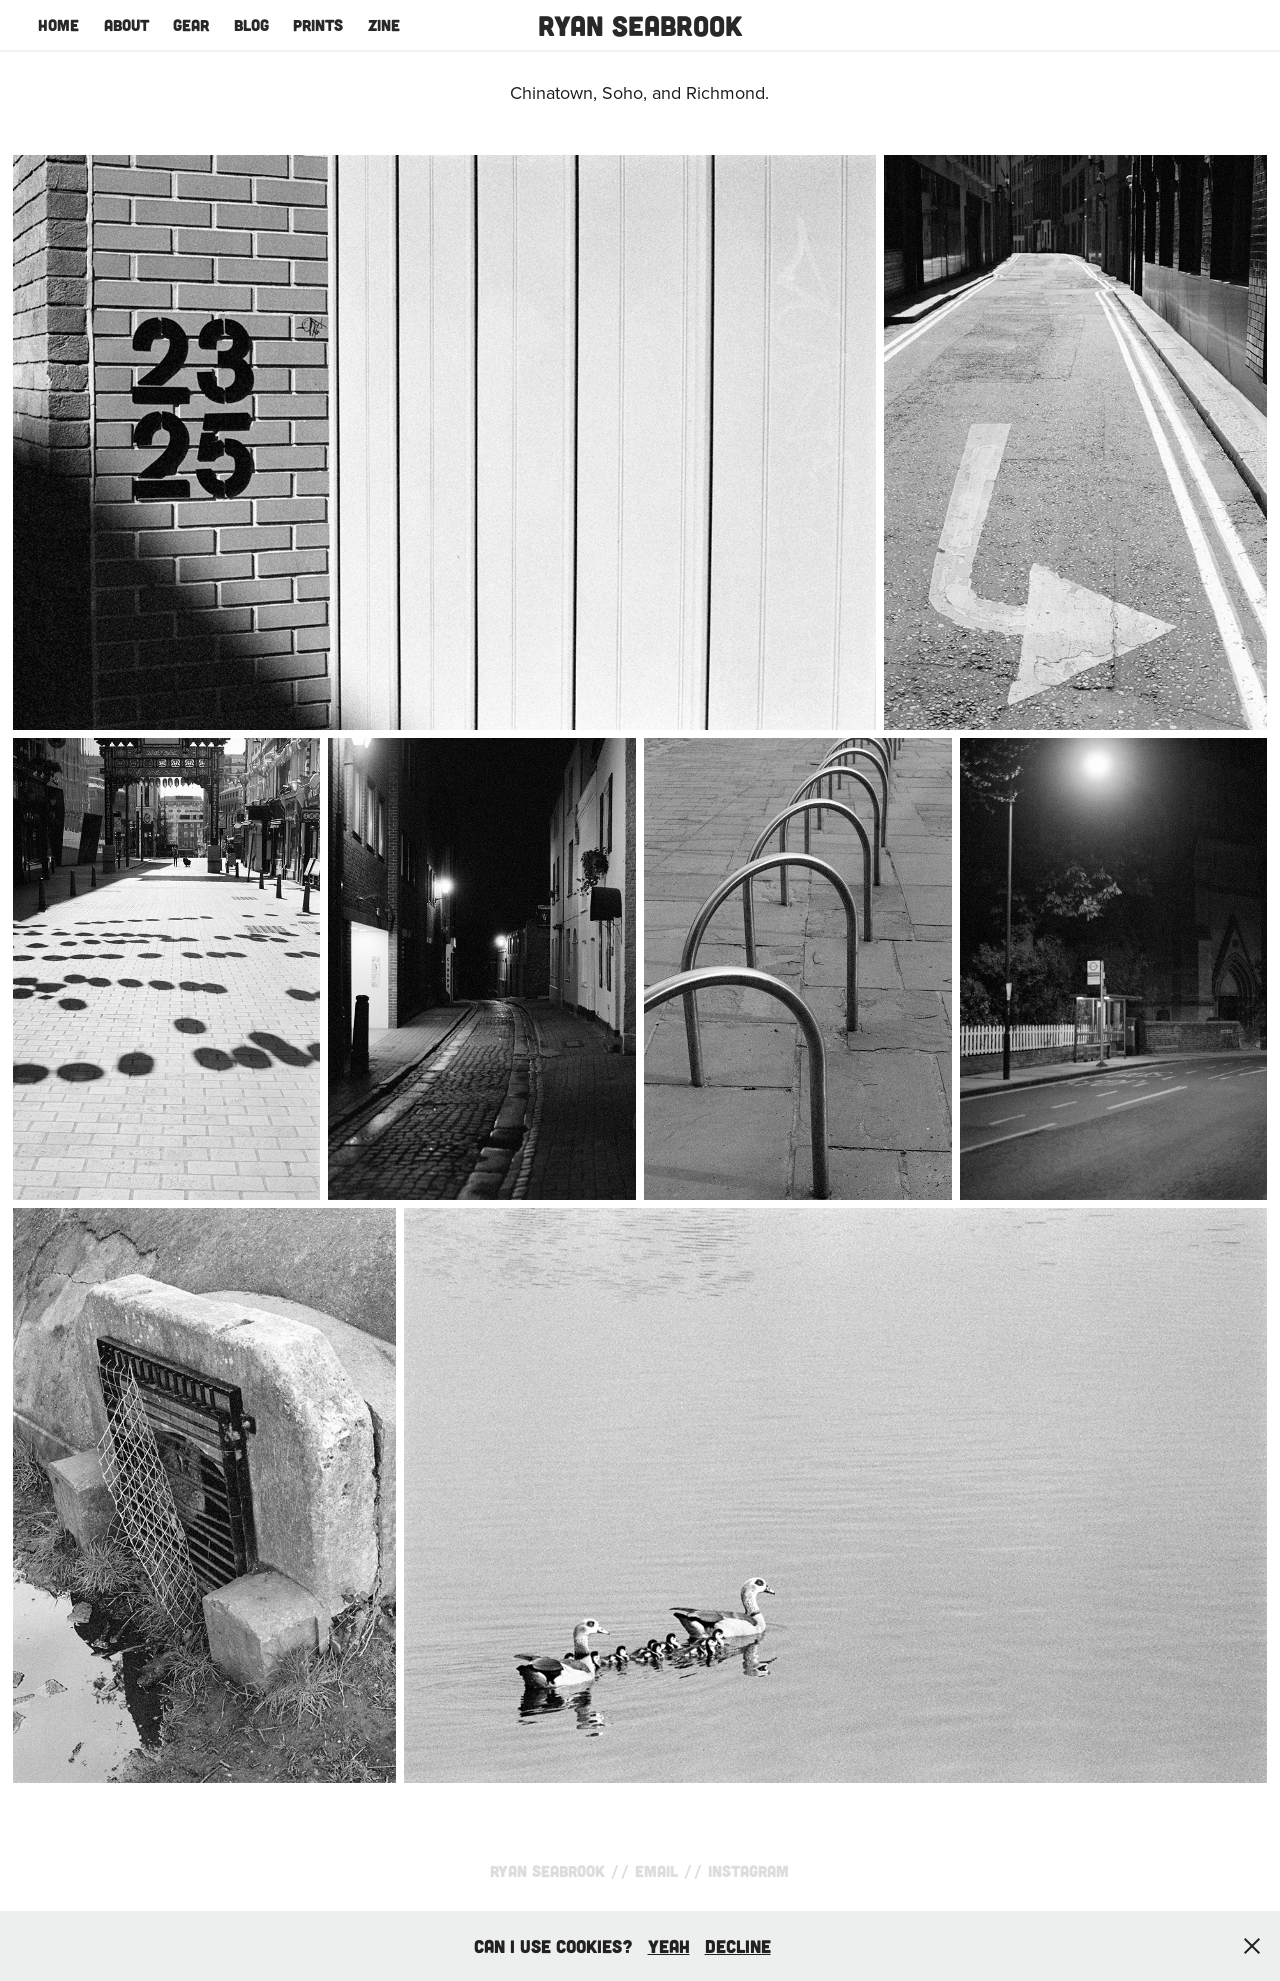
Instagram (748, 1870)
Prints (318, 24)
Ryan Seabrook (640, 25)
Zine (384, 24)
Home (58, 24)
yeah (669, 1946)
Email (656, 1870)
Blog (251, 24)
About (126, 24)
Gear (191, 24)
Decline (738, 1946)
